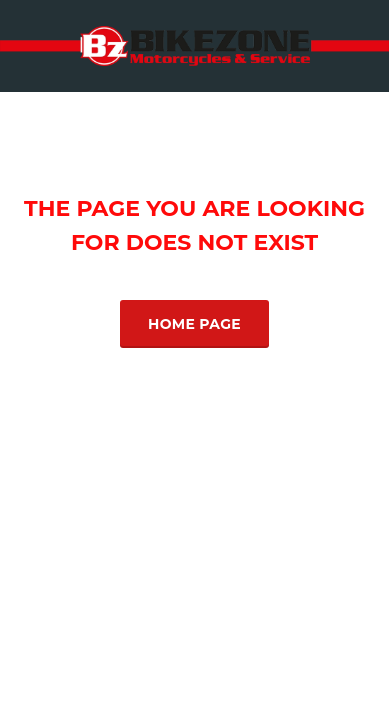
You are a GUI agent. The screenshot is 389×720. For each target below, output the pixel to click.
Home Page (194, 324)
